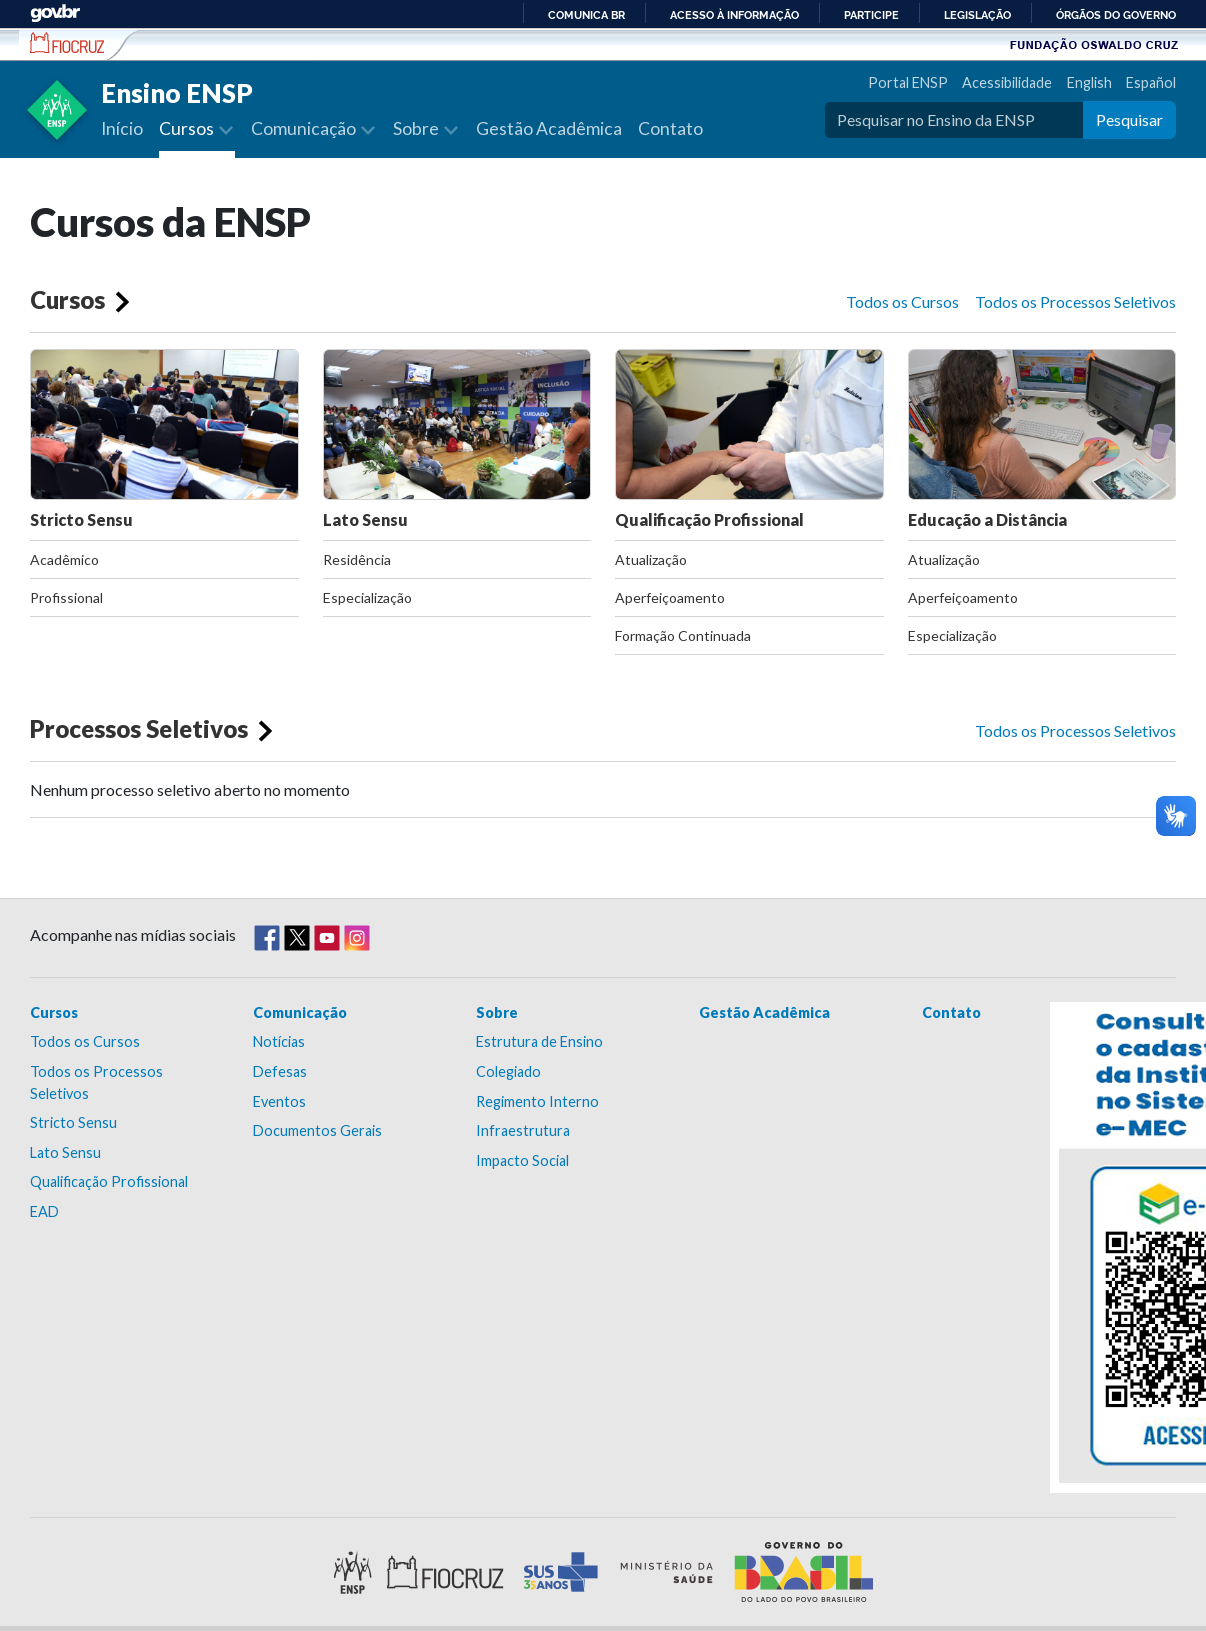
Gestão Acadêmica (549, 128)
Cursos (67, 299)
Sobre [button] (417, 128)
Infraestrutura (523, 1130)
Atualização (651, 559)
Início (122, 128)
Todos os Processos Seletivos (1075, 301)
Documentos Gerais (317, 1130)
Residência (357, 559)
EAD (44, 1211)
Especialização (367, 597)
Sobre (497, 1012)
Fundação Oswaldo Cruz (1094, 44)
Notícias (279, 1041)
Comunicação (300, 1012)
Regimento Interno (537, 1101)
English (1089, 82)
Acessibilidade (1007, 82)
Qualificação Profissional (749, 439)
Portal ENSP (908, 82)
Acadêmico (64, 559)
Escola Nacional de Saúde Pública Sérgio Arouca (67, 43)
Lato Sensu (457, 439)
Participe (871, 15)
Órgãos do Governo (1116, 15)
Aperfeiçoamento (670, 597)
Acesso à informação (734, 15)
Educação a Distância (1042, 439)
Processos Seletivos (139, 728)
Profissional (66, 597)
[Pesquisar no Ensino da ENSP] (954, 120)
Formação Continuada (683, 635)
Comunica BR (586, 15)
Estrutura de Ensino (539, 1041)
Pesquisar (1129, 119)
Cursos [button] (188, 128)
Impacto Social (522, 1160)
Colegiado (508, 1071)
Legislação (977, 15)
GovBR (55, 13)
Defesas (280, 1071)
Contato (670, 128)
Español (1151, 82)
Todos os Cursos (902, 301)
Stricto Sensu (164, 439)
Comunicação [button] (305, 128)
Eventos (279, 1101)
